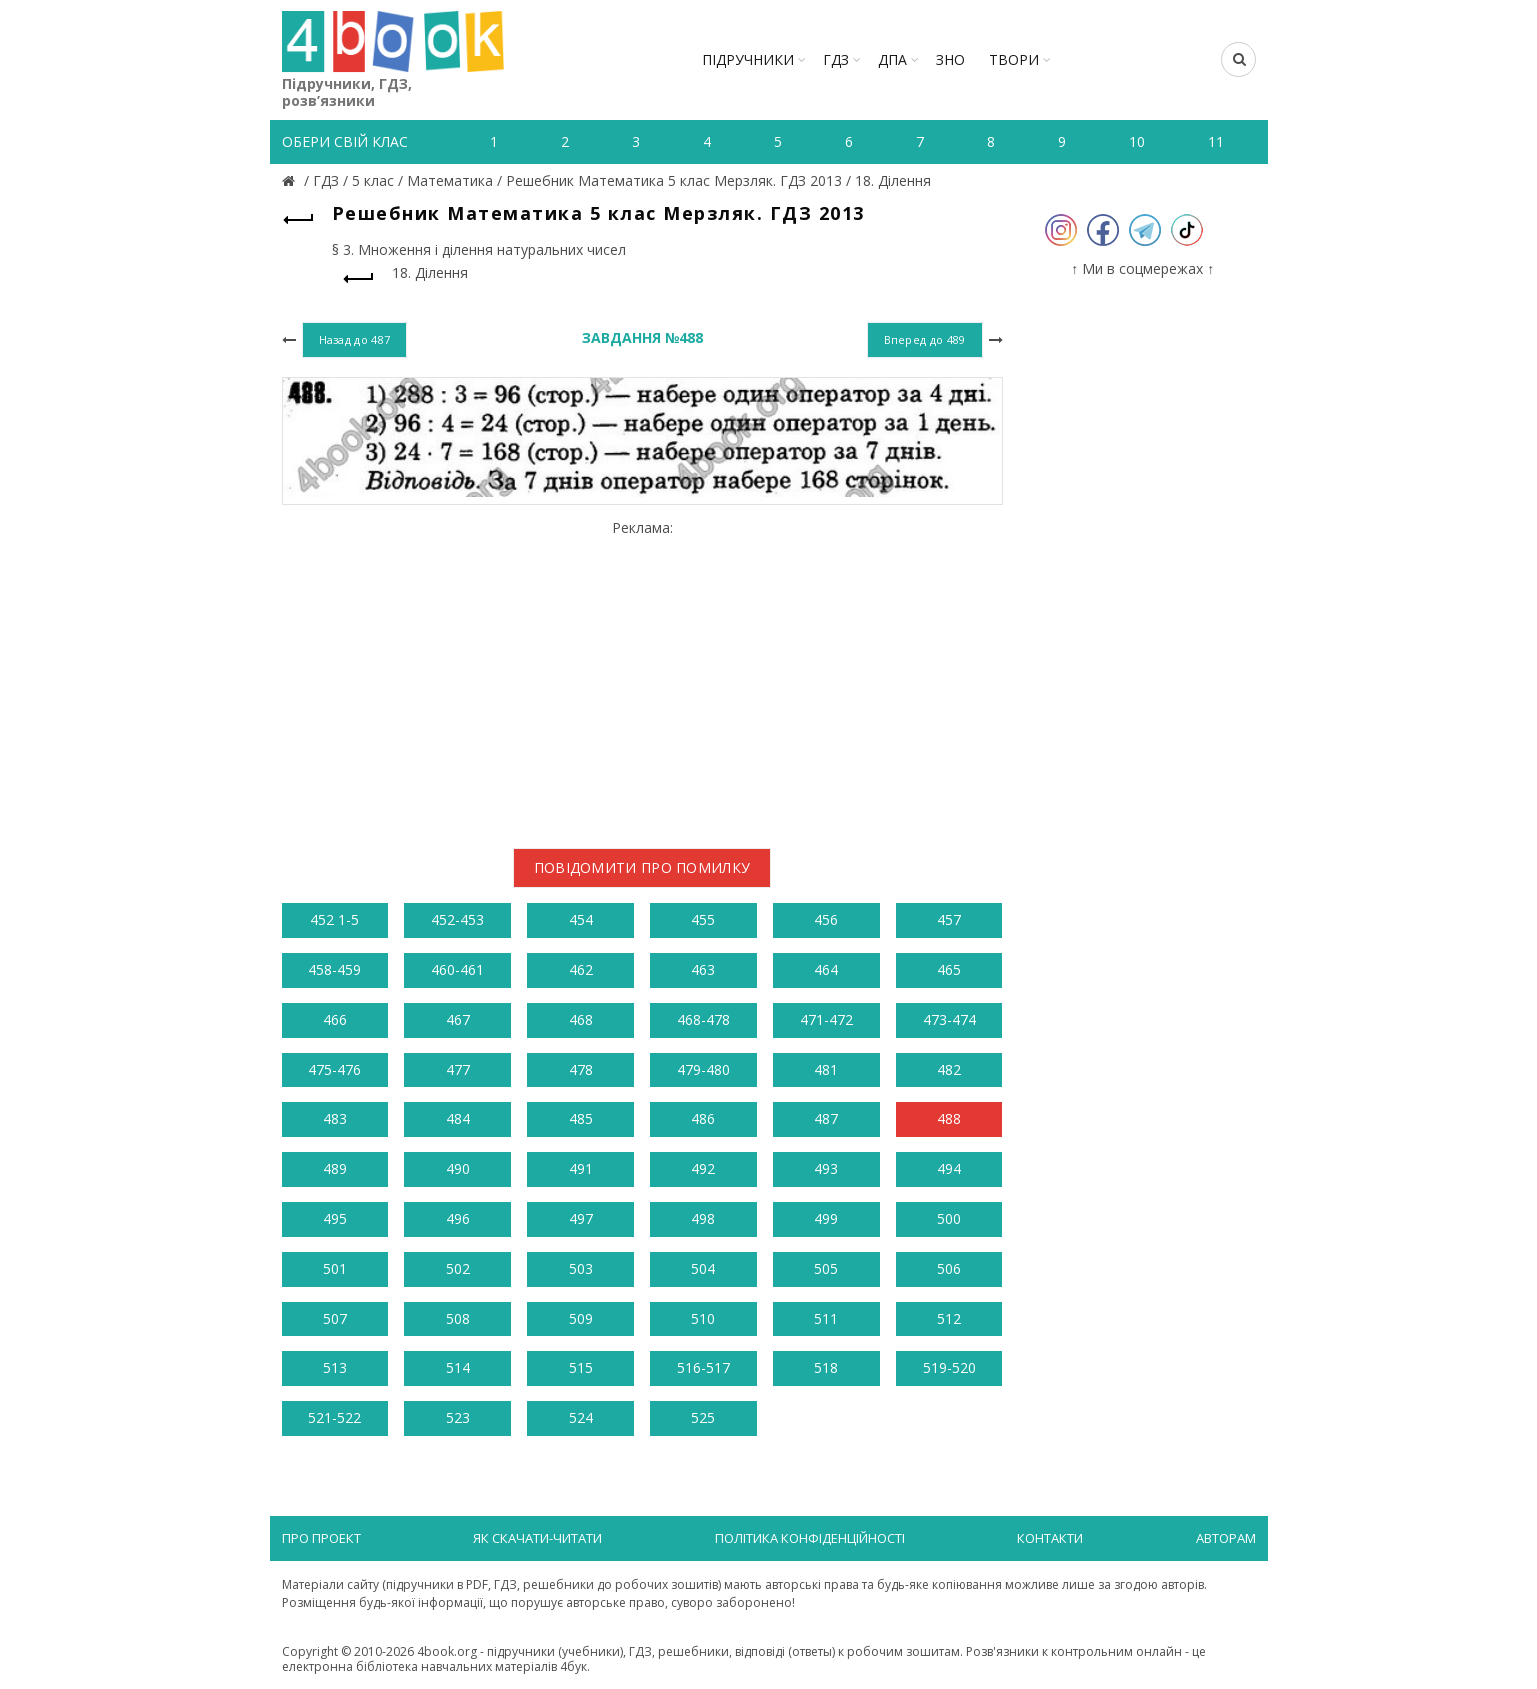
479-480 (703, 1069)
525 (703, 1417)
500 (949, 1218)
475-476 (334, 1069)
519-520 (949, 1367)
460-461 (457, 969)
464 (826, 969)
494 (949, 1168)
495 (335, 1218)
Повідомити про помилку (642, 867)
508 (458, 1318)
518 (826, 1367)
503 (581, 1268)
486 (703, 1118)
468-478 (703, 1019)
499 (826, 1218)
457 (949, 919)
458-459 (334, 969)
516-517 (703, 1367)
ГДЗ (836, 59)
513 (335, 1367)
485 (581, 1118)
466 (335, 1019)
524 (581, 1417)
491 (581, 1168)
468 (581, 1019)
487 (826, 1118)
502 (458, 1268)
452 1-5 (334, 919)
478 (581, 1069)
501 (335, 1268)
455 (703, 919)
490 (458, 1168)
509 (581, 1318)
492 (703, 1168)
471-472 (826, 1019)
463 (703, 969)
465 (949, 969)
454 (581, 919)
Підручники (748, 59)
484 (458, 1118)
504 (703, 1268)
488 (949, 1118)
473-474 (949, 1019)
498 (703, 1218)
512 (949, 1318)
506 (949, 1268)
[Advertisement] (642, 676)
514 (458, 1367)
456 (826, 919)
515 (581, 1367)
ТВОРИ (1014, 59)
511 (826, 1318)
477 (458, 1069)
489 (335, 1168)
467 (458, 1019)
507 (335, 1318)
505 (826, 1268)
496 (458, 1218)
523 (458, 1417)
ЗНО (950, 59)
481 (826, 1069)
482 (949, 1069)
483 (335, 1118)
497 (581, 1218)
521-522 (334, 1417)
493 (826, 1168)
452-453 (457, 919)
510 (703, 1318)
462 (581, 969)
